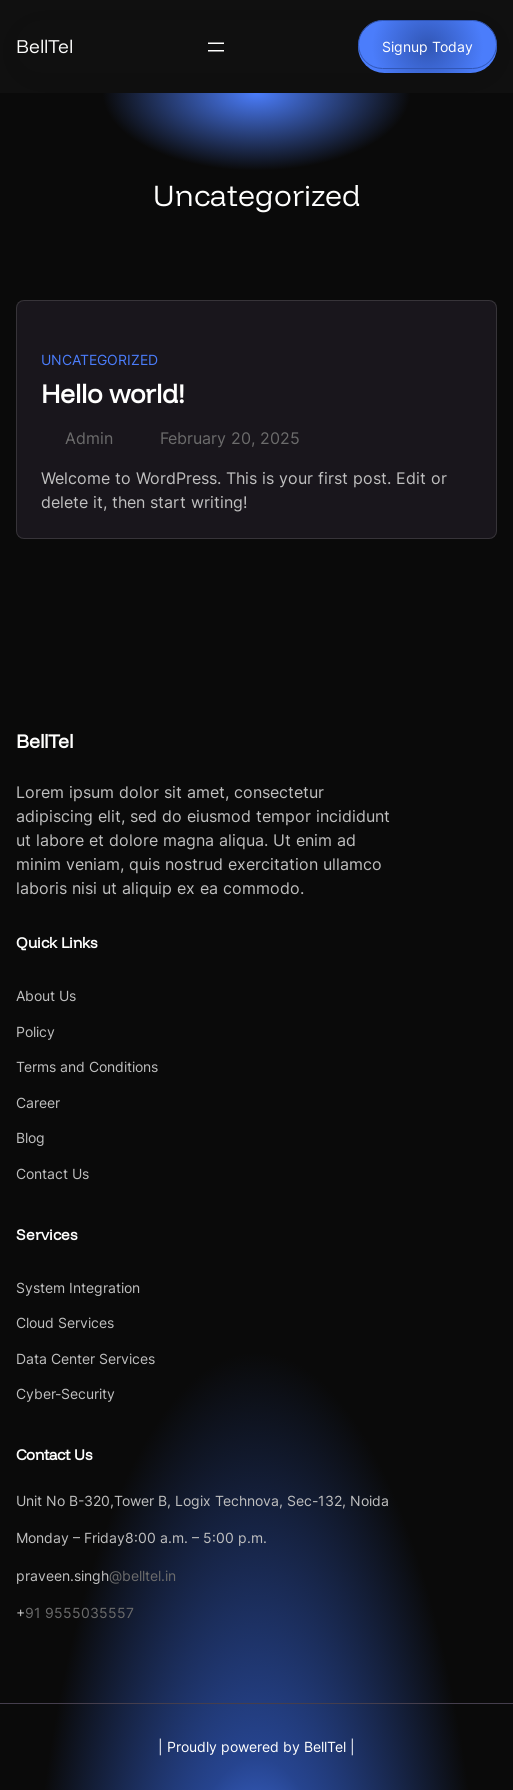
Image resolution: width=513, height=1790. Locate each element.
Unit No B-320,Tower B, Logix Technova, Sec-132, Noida (202, 1500)
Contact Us (52, 1173)
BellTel (44, 46)
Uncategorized (99, 359)
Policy (35, 1031)
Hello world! (113, 393)
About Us (46, 995)
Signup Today (427, 46)
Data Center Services (85, 1358)
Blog (30, 1137)
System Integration (78, 1287)
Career (38, 1102)
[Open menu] (216, 47)
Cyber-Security (65, 1393)
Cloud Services (65, 1322)
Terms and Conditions (87, 1066)
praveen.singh (62, 1575)
